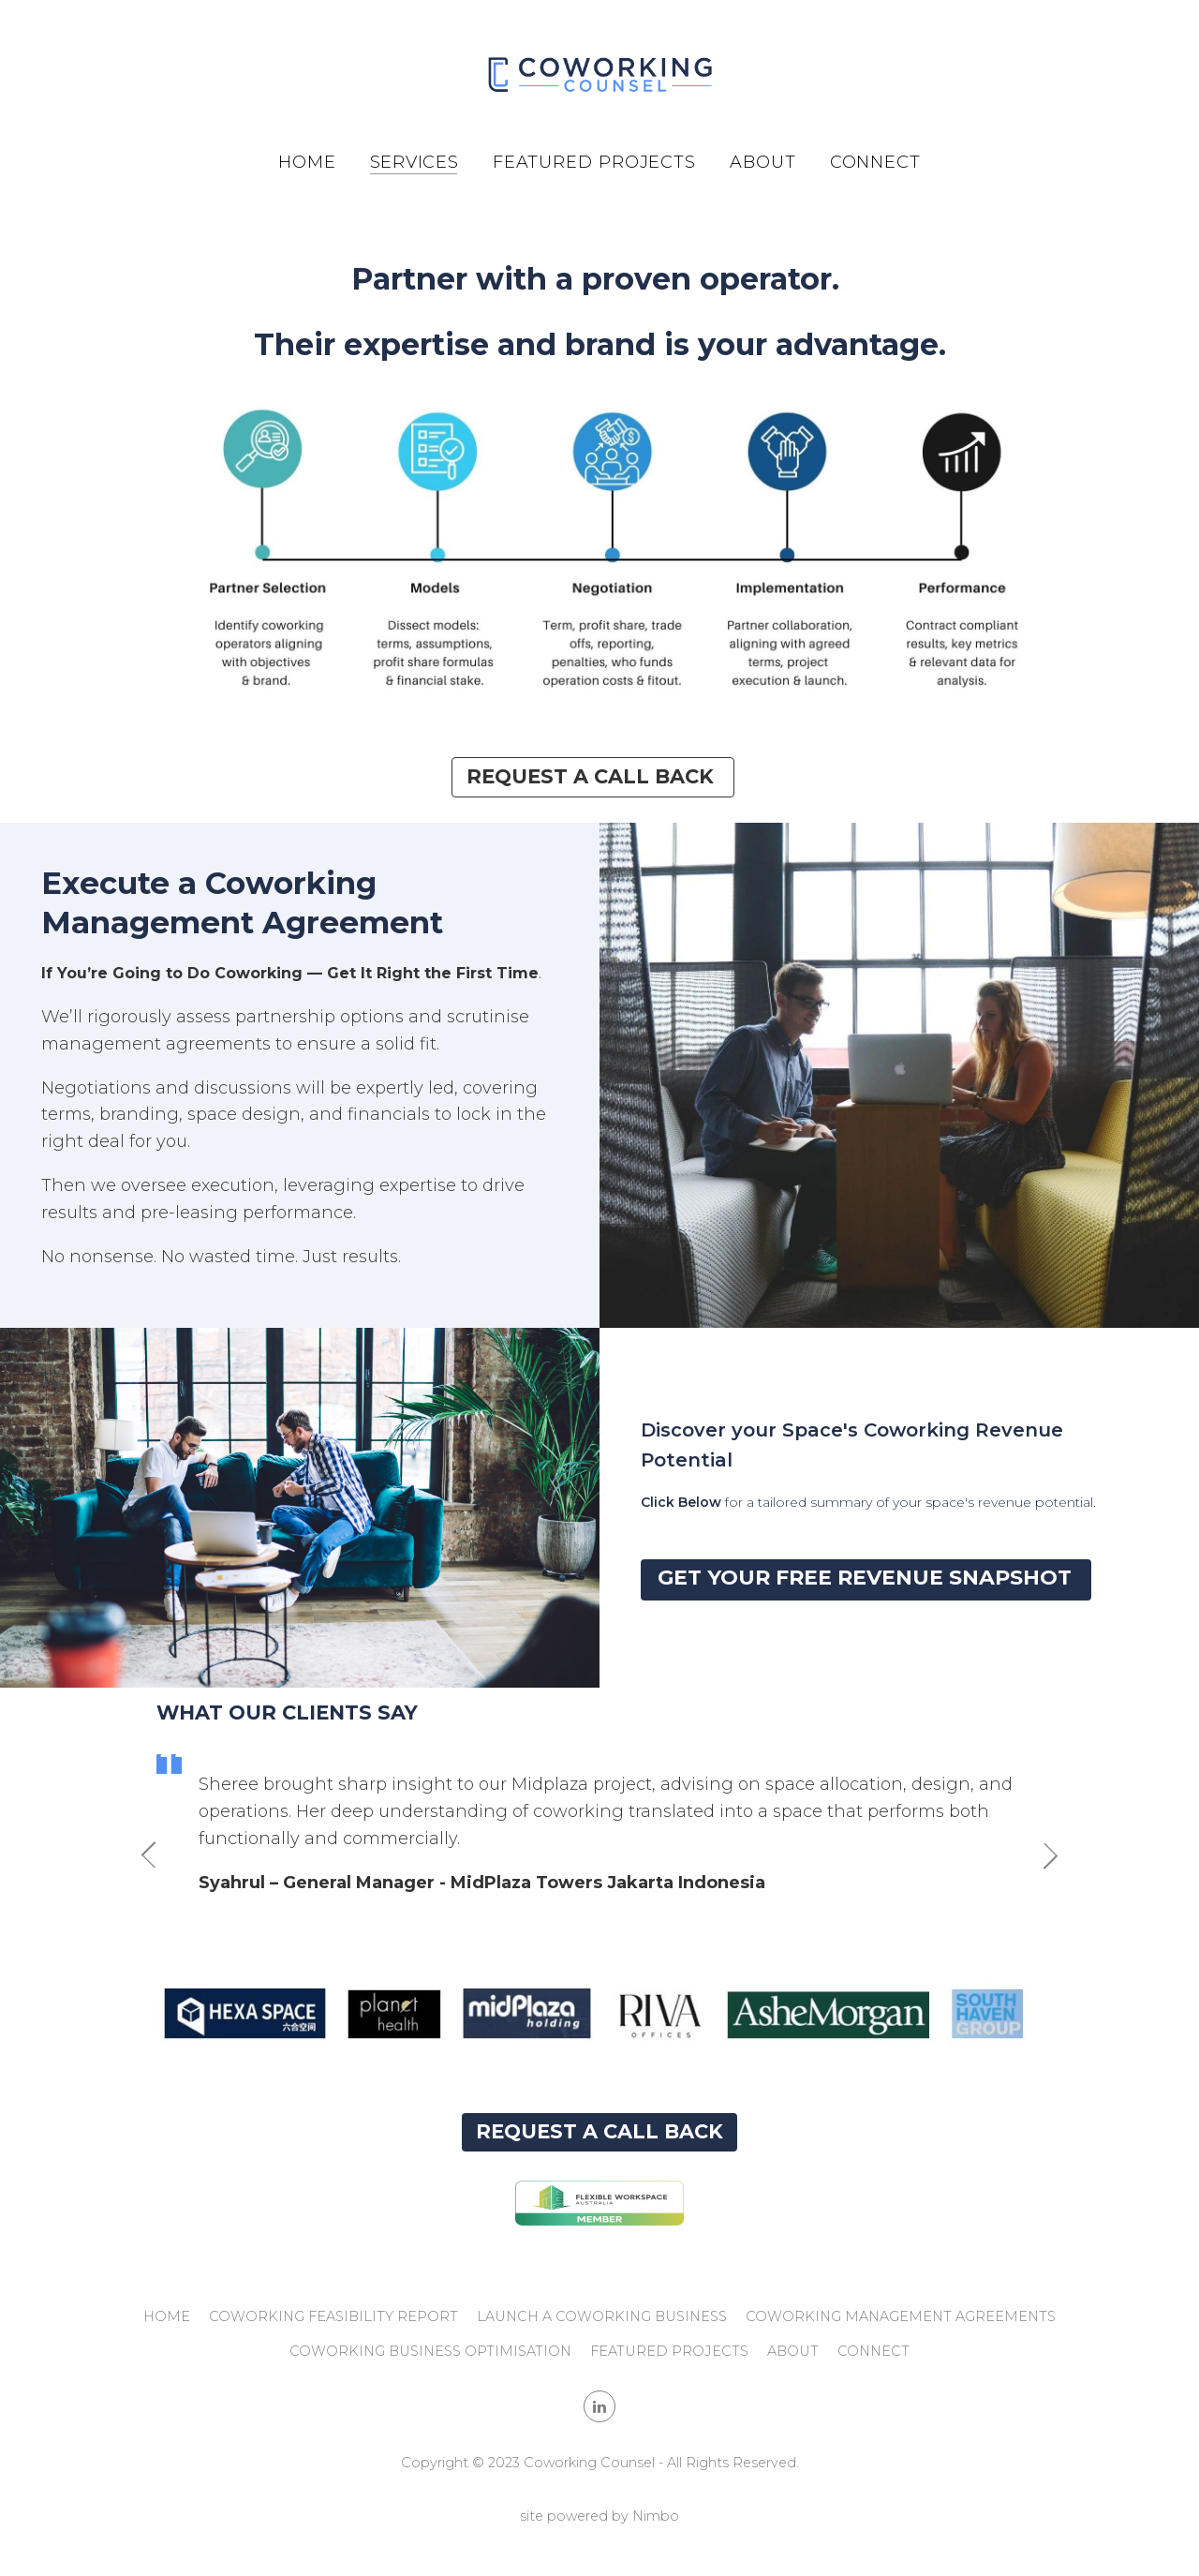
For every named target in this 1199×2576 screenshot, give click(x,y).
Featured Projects (594, 162)
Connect (875, 162)
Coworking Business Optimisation (430, 2351)
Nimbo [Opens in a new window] (655, 2516)
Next (1042, 1855)
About (763, 162)
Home (307, 162)
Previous (156, 1855)
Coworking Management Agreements (901, 2316)
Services (414, 162)
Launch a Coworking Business (602, 2316)
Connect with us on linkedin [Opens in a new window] (599, 2406)
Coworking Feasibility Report (333, 2316)
